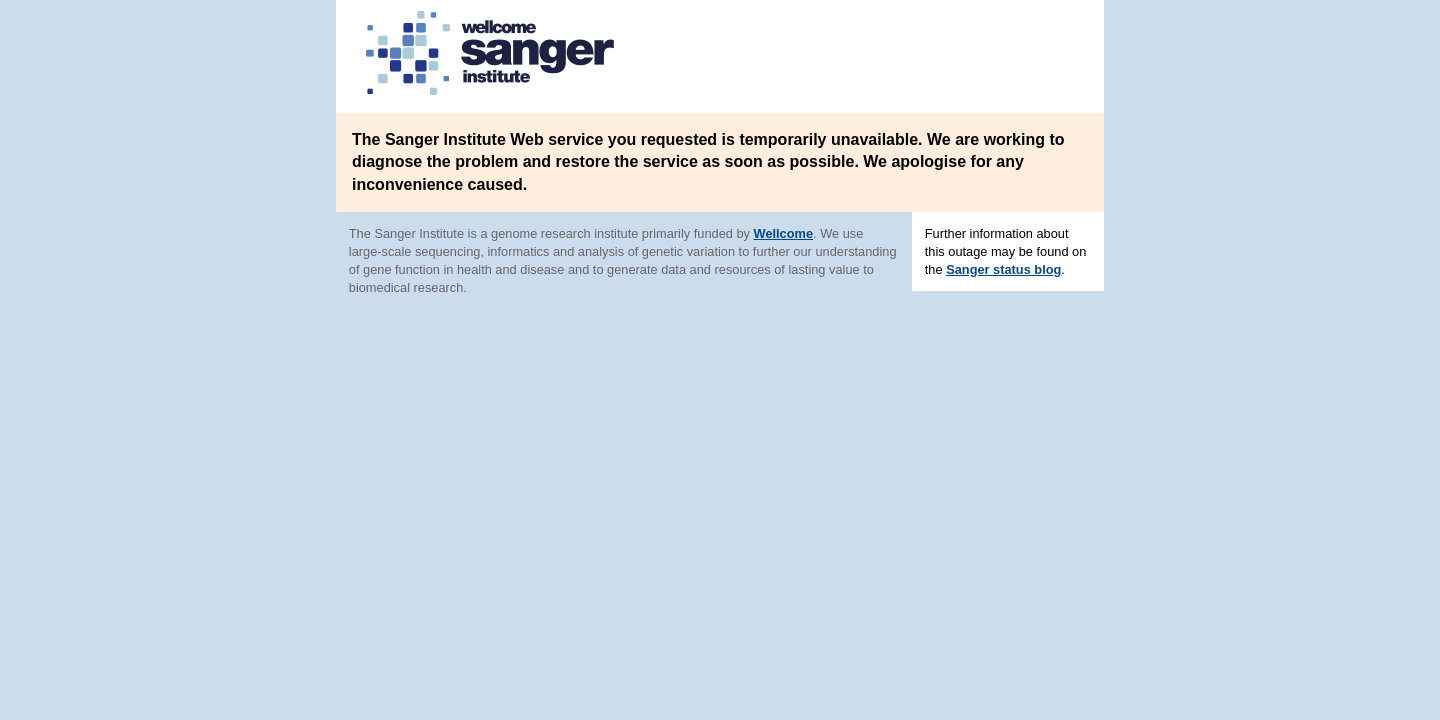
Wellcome (784, 233)
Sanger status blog (1003, 269)
